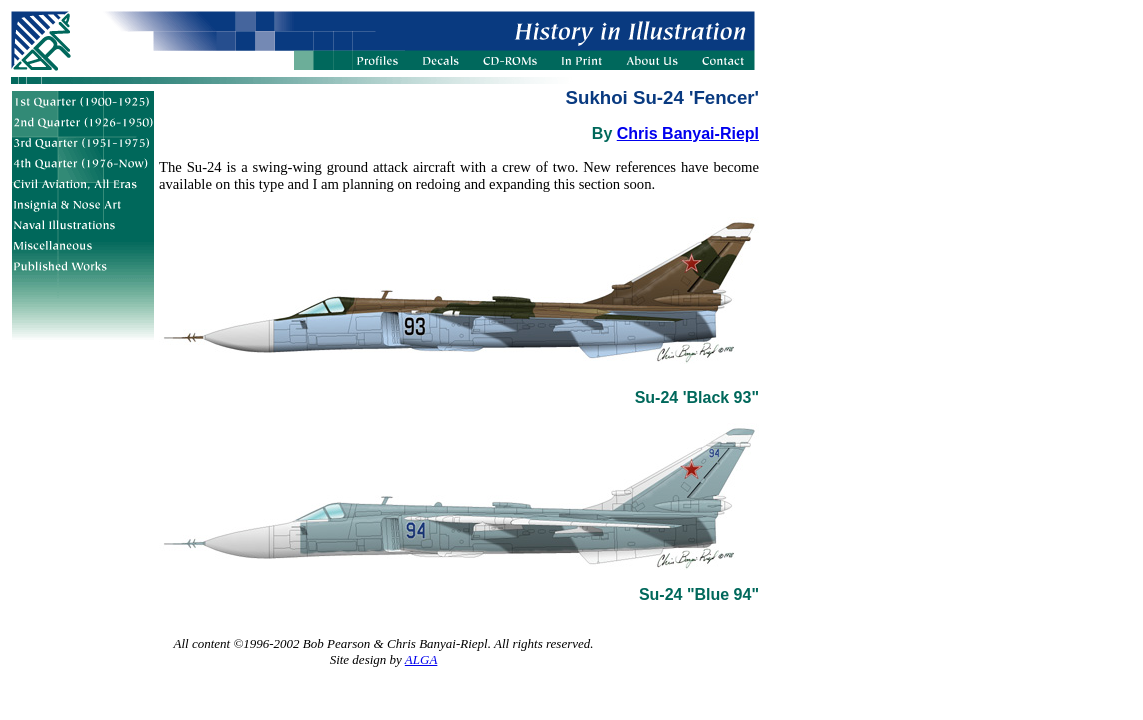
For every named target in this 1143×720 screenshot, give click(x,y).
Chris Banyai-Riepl (688, 133)
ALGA (421, 659)
